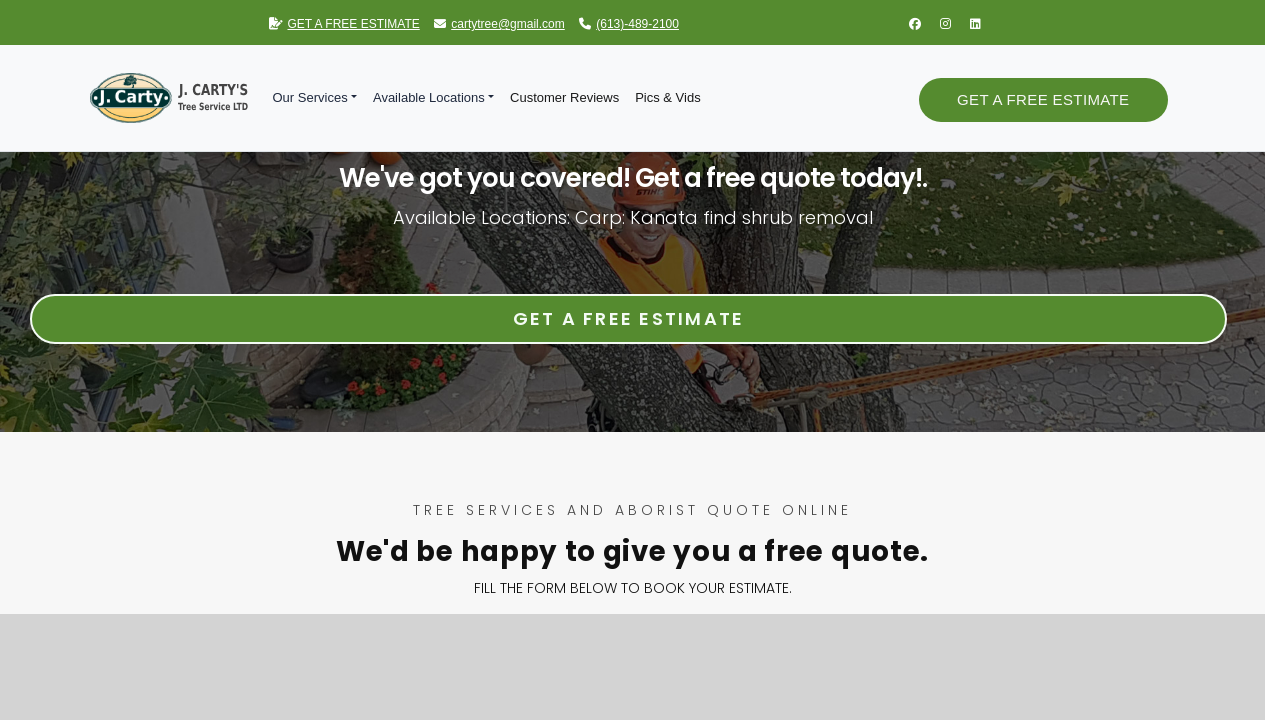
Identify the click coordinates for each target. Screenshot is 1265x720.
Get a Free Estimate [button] (1043, 99)
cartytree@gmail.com (499, 24)
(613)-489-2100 (629, 24)
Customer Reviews (564, 97)
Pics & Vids (668, 97)
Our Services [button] (310, 97)
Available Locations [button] (429, 97)
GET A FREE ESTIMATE (344, 24)
